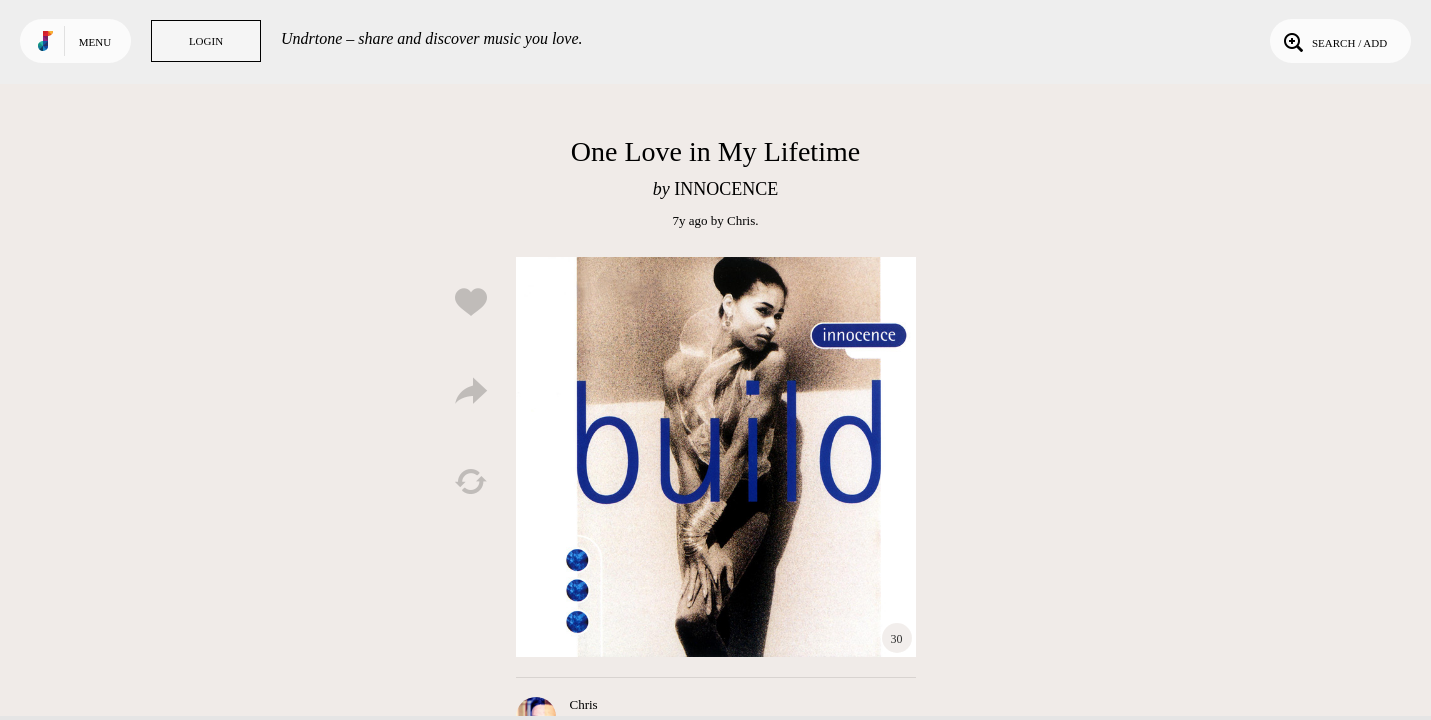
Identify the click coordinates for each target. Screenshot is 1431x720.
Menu (95, 42)
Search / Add (1333, 41)
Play (716, 457)
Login (206, 41)
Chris (741, 220)
